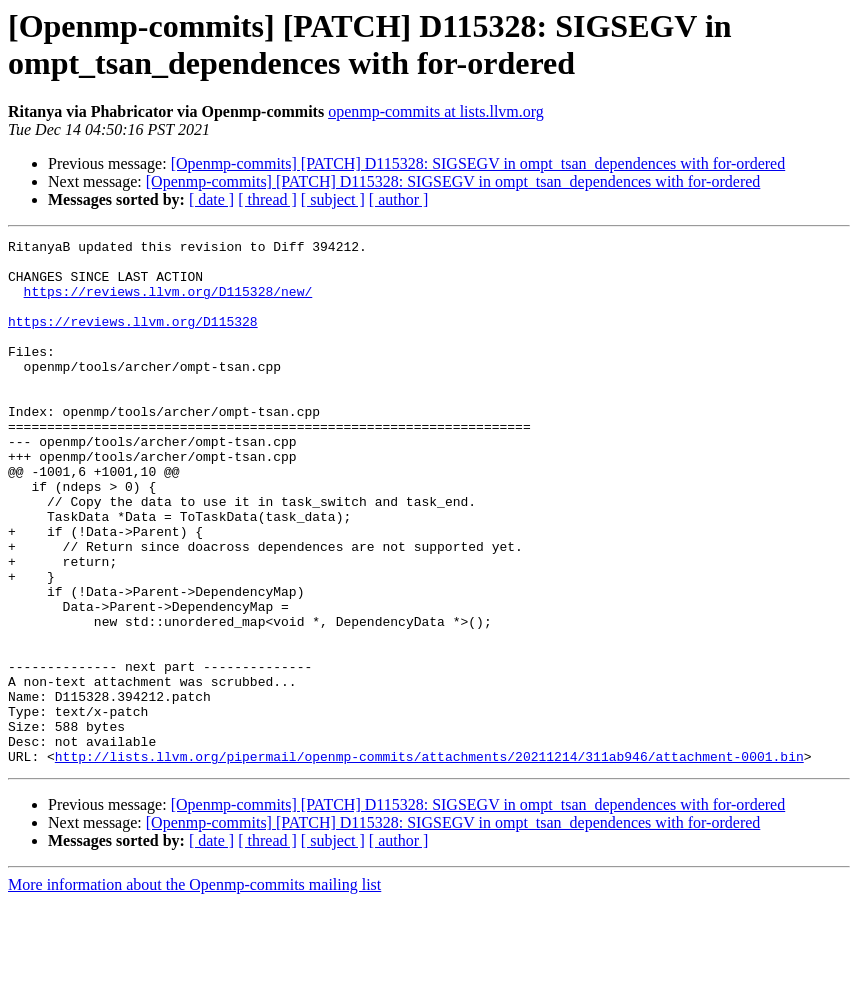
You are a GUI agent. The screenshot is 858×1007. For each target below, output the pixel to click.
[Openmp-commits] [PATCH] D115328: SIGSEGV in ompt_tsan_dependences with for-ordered (478, 163)
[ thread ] (267, 199)
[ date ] (211, 199)
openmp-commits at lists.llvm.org (436, 111)
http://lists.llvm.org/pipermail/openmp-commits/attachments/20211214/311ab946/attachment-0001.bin (429, 861)
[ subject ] (333, 199)
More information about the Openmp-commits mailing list (194, 989)
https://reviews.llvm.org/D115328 (133, 339)
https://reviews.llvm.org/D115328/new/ (168, 303)
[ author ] (399, 199)
